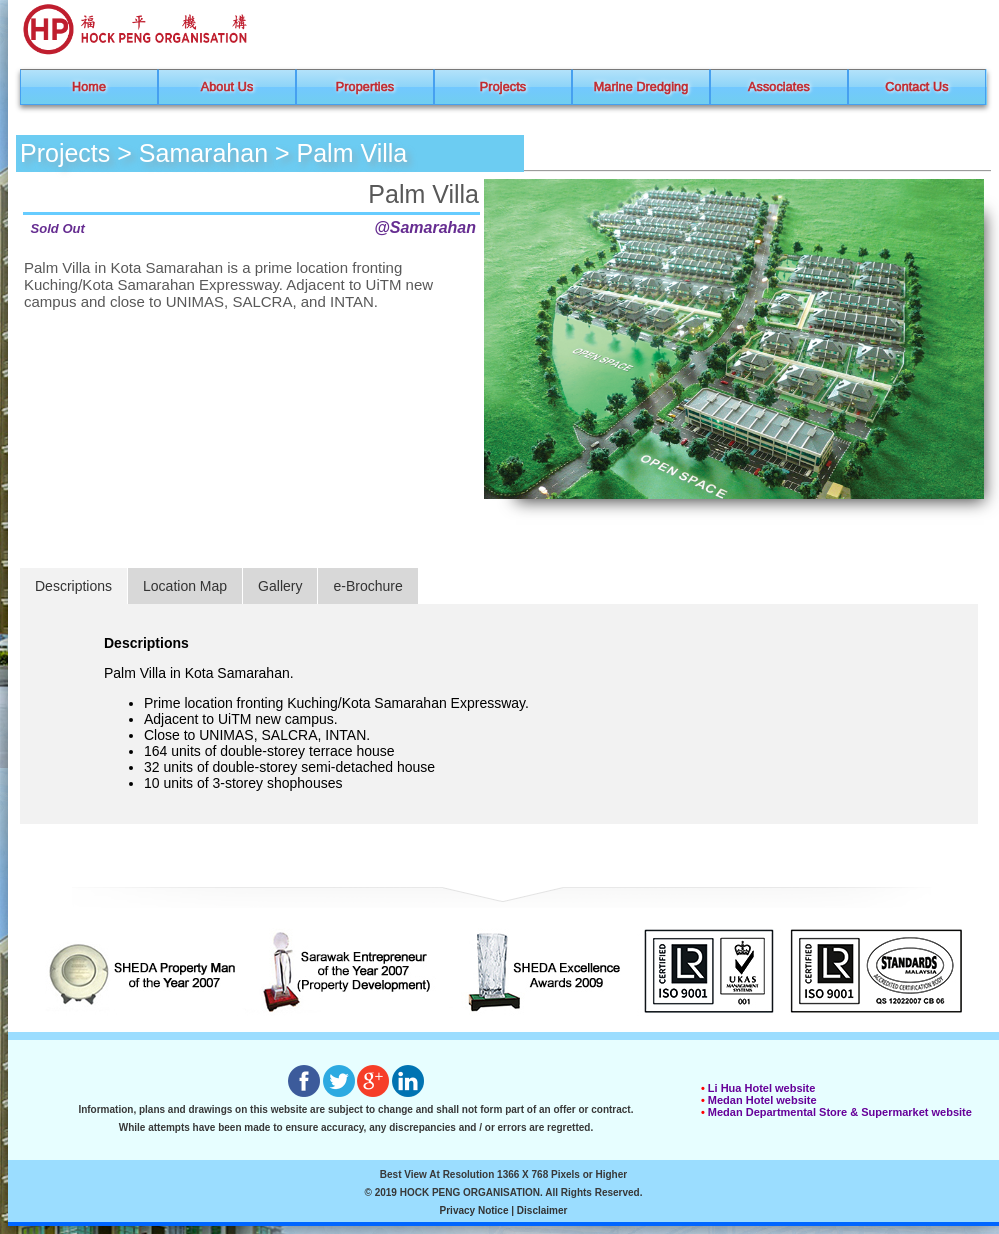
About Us (227, 87)
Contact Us (916, 87)
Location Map (185, 586)
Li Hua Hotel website (762, 1088)
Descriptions (73, 586)
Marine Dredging (641, 87)
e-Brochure (367, 586)
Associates (779, 87)
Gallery (280, 586)
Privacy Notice (474, 1210)
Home (89, 87)
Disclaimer (542, 1210)
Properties (365, 87)
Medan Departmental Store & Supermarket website (840, 1112)
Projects (503, 87)
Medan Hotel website (762, 1100)
